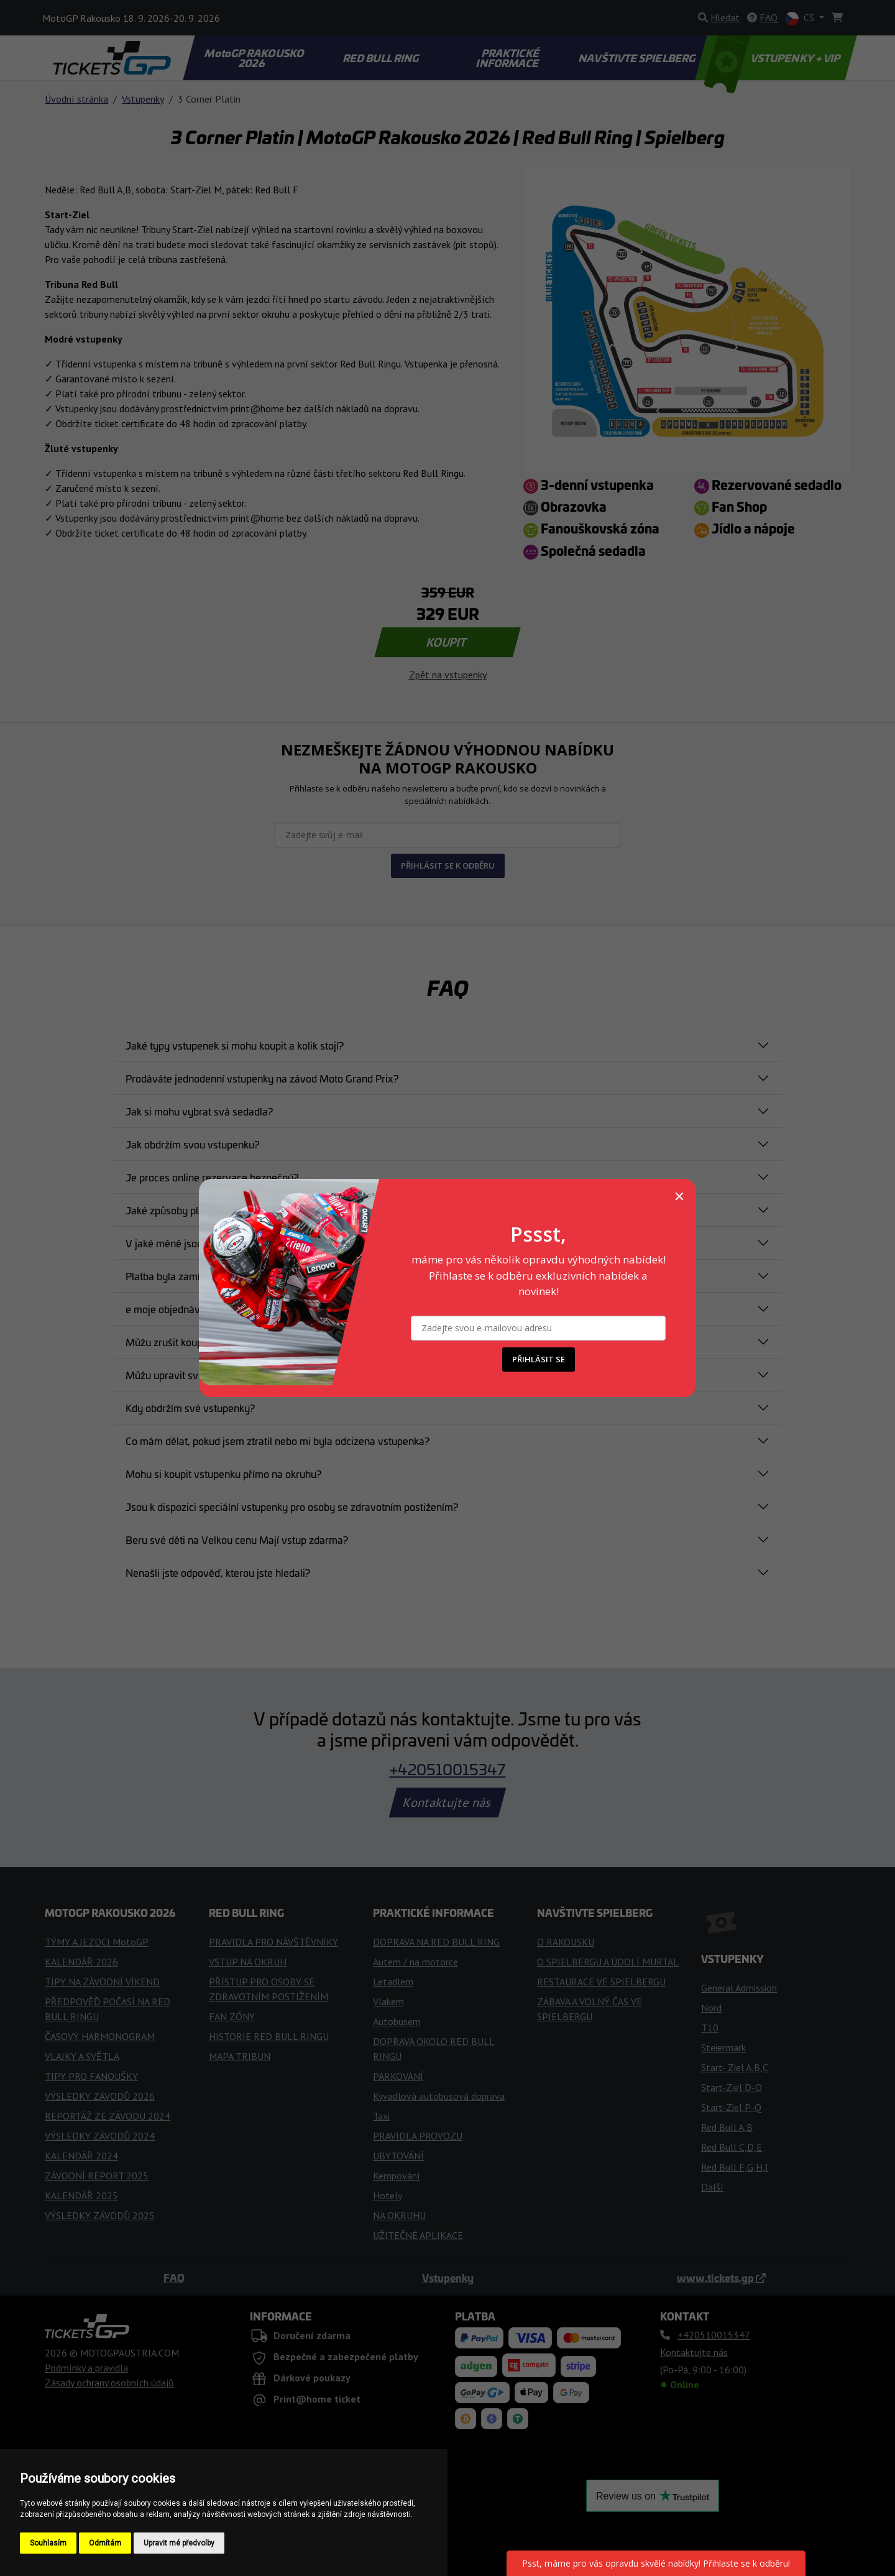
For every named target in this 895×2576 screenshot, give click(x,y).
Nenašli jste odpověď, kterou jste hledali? (218, 1572)
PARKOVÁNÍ (398, 2076)
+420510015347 (448, 1769)
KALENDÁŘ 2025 (81, 2195)
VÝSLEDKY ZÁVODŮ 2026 (100, 2096)
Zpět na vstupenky (448, 674)
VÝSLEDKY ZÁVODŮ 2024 (100, 2136)
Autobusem (397, 2021)
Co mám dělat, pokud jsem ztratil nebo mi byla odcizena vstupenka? (277, 1440)
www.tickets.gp (721, 2277)
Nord (711, 2007)
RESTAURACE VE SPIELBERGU (601, 1981)
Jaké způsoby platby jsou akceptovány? (215, 1210)
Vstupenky (143, 99)
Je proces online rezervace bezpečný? (212, 1177)
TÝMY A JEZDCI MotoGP (97, 1942)
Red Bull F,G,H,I (734, 2167)
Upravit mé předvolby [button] (179, 2543)
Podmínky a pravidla (86, 2367)
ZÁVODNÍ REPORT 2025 (97, 2175)
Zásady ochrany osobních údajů (109, 2382)
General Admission (739, 1988)
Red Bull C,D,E (731, 2147)
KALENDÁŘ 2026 (81, 1961)
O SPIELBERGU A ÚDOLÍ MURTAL (608, 1961)
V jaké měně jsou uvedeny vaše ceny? (212, 1243)
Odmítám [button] (105, 2543)
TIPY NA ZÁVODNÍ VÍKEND (102, 1981)
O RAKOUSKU (565, 1942)
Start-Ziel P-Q (731, 2107)
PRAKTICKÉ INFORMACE (508, 57)
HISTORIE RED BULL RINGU (269, 2036)
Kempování (396, 2175)
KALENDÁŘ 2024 (81, 2155)
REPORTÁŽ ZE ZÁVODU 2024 (107, 2116)
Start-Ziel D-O (731, 2087)
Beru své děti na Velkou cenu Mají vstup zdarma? (237, 1539)
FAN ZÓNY (232, 2016)
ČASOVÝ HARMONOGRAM (100, 2036)
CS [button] (801, 18)
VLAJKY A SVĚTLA (82, 2056)
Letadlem (393, 1981)
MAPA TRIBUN (239, 2056)
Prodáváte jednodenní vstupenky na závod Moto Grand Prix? (262, 1078)
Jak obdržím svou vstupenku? (192, 1144)
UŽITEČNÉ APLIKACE (418, 2235)
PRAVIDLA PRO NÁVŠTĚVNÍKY (273, 1942)
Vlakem (388, 2001)
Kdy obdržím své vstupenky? (190, 1408)
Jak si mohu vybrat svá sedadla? (199, 1111)
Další (712, 2187)
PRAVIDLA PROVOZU (417, 2136)
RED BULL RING (382, 57)
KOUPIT (447, 642)
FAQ (174, 2277)
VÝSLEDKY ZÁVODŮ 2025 (100, 2215)
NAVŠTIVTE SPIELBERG (637, 57)
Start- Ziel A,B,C (734, 2067)
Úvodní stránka (76, 99)
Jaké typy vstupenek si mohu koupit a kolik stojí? (235, 1045)
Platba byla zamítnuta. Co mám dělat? (210, 1276)
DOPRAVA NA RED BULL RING (436, 1942)
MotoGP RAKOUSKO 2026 (254, 57)
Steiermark (723, 2047)
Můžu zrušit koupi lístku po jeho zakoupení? (223, 1342)
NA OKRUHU (399, 2215)
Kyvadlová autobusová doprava (439, 2096)
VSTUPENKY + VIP (773, 57)
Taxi (381, 2116)
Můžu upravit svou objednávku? (197, 1375)
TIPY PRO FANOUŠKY (91, 2076)
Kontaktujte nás (447, 1802)
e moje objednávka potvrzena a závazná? (219, 1309)
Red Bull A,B (727, 2127)
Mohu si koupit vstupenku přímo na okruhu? (223, 1473)
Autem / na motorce (415, 1961)
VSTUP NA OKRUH (248, 1961)
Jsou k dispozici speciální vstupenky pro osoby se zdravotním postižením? (292, 1506)
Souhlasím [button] (48, 2543)
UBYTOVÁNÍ (398, 2155)
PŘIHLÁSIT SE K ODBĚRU (448, 865)
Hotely (387, 2195)
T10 (709, 2027)
